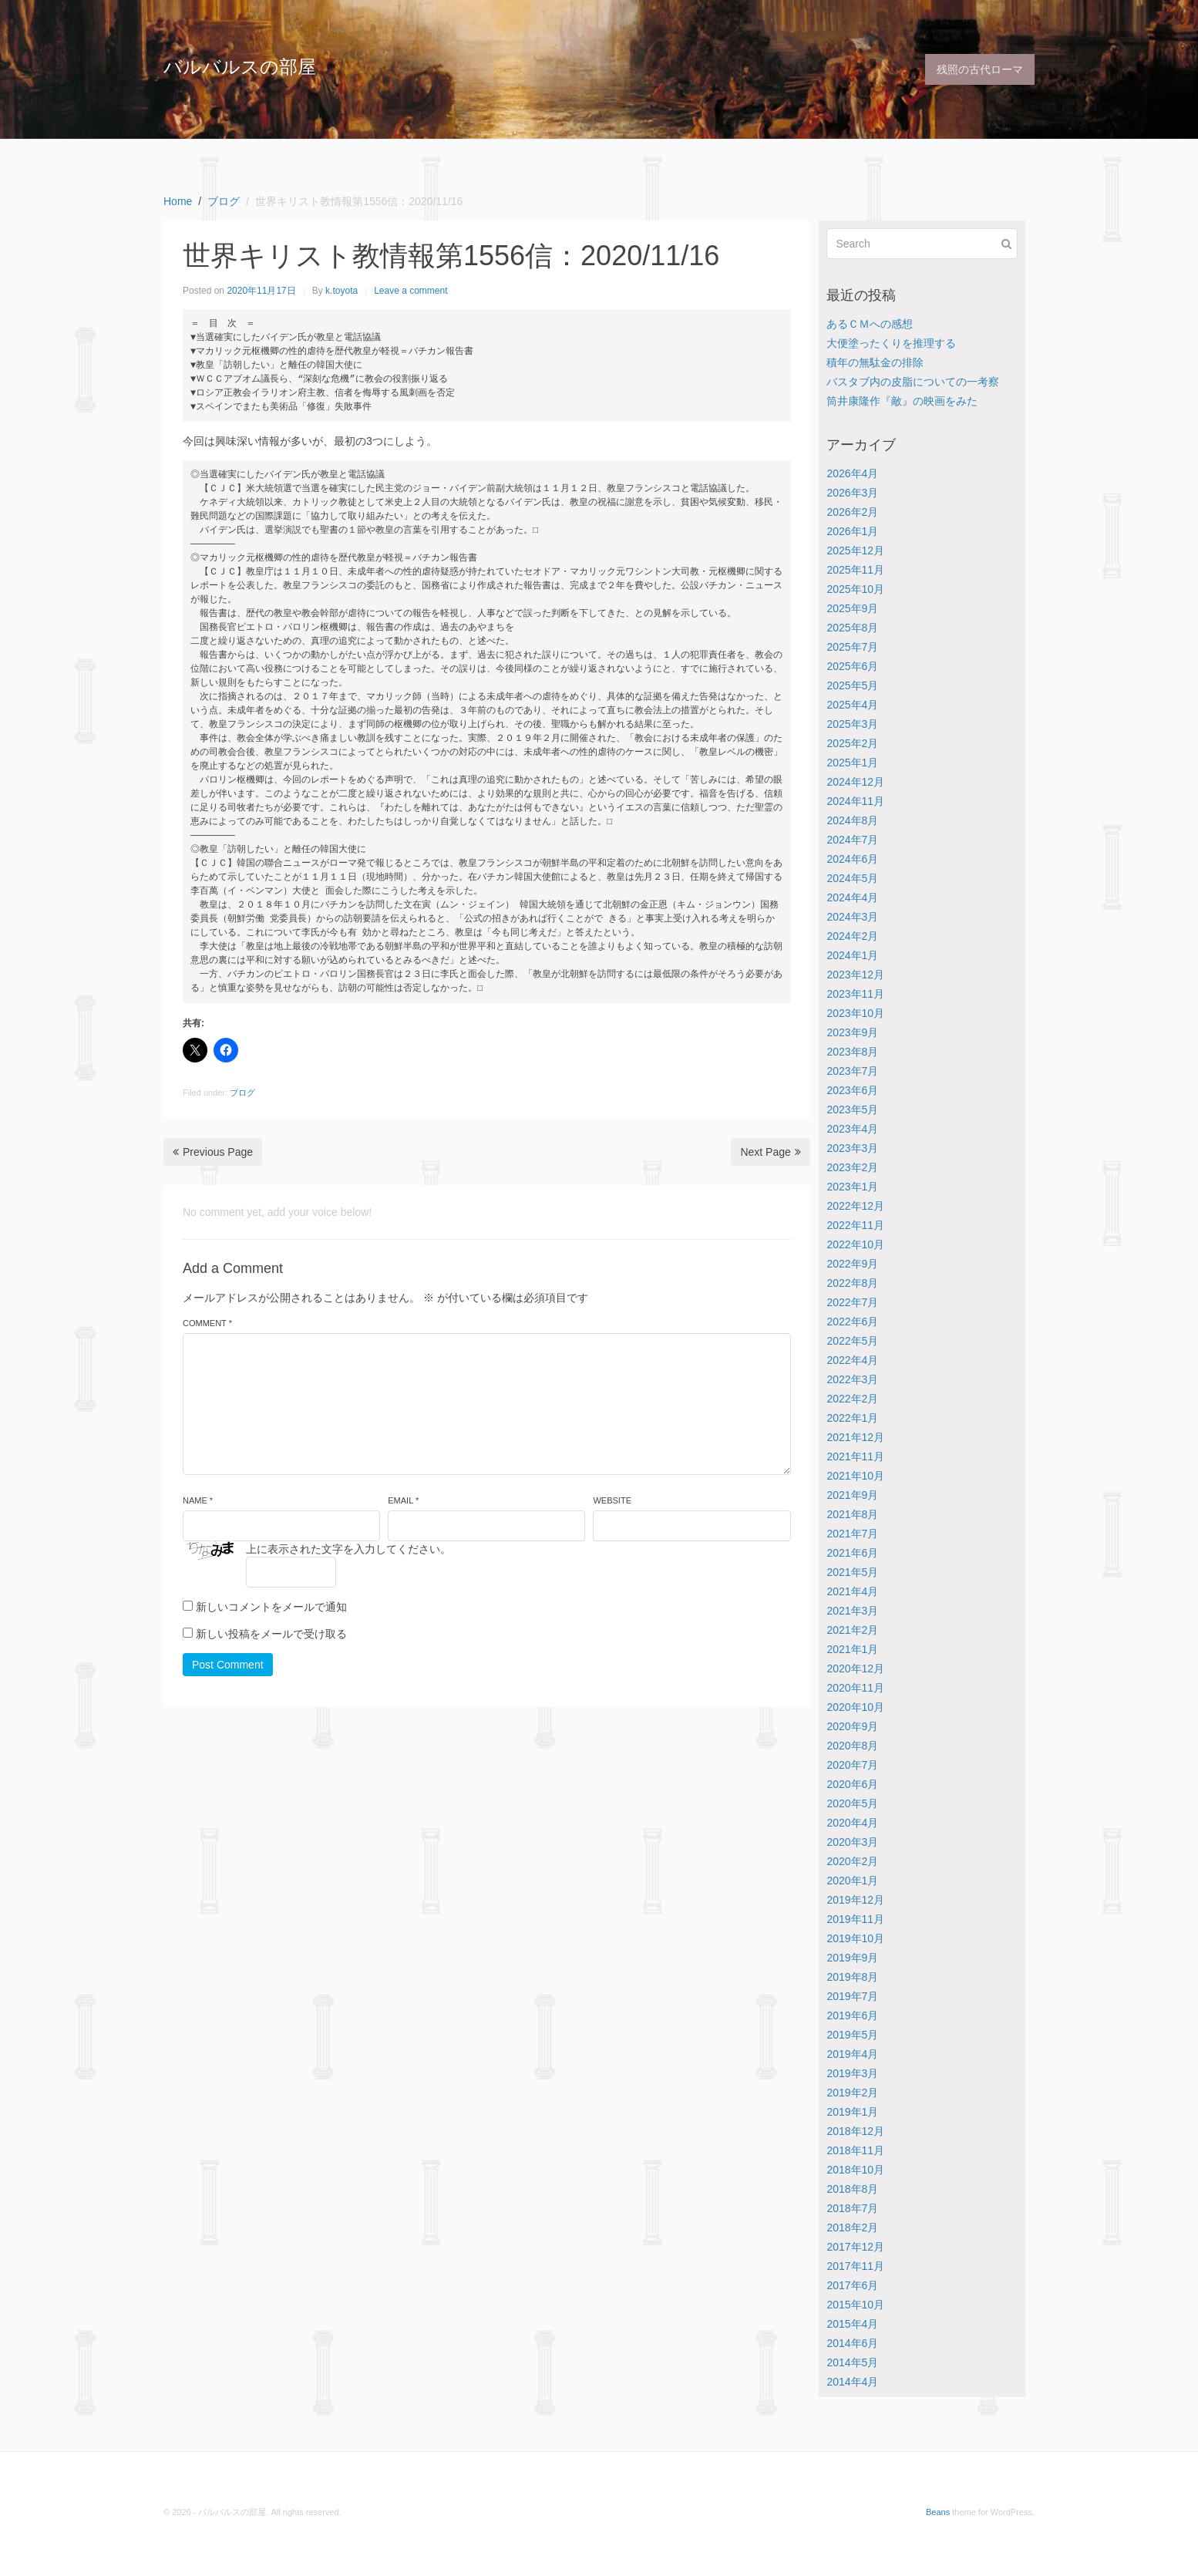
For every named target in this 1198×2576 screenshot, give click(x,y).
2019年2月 (852, 2092)
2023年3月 (852, 1148)
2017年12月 (855, 2247)
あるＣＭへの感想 (869, 324)
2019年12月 (855, 1900)
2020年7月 (852, 1765)
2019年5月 (852, 2035)
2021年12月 (855, 1437)
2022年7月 (852, 1302)
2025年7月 (852, 647)
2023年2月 (852, 1167)
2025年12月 (855, 550)
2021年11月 (855, 1456)
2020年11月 (855, 1688)
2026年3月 (852, 493)
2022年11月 (855, 1225)
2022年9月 (852, 1264)
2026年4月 (852, 473)
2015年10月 (855, 2304)
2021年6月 (852, 1553)
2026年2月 (852, 512)
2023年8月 (852, 1052)
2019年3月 (852, 2073)
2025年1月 (852, 762)
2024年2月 (852, 936)
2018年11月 (855, 2150)
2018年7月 (852, 2208)
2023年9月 (852, 1032)
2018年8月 (852, 2189)
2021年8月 (852, 1514)
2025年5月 (852, 685)
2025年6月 (852, 666)
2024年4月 (852, 897)
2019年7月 (852, 1996)
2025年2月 (852, 743)
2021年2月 (852, 1630)
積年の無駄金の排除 (875, 362)
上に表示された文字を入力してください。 (348, 1549)
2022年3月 (852, 1379)
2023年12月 (855, 974)
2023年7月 (852, 1071)
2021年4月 (852, 1591)
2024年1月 (852, 955)
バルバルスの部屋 (239, 66)
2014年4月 (852, 2382)
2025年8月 (852, 627)
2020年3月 (852, 1842)
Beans (938, 2512)
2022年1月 (852, 1418)
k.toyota (341, 290)
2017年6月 (852, 2285)
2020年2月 (852, 1861)
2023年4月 (852, 1129)
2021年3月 (852, 1611)
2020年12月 (855, 1668)
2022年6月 (852, 1321)
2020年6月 (852, 1784)
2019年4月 (852, 2054)
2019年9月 (852, 1957)
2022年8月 (852, 1283)
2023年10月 (855, 1013)
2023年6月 (852, 1090)
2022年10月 (855, 1244)
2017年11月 (855, 2266)
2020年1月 (852, 1880)
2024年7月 (852, 839)
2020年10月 (855, 1707)
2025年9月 (852, 608)
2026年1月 (852, 531)
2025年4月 (852, 705)
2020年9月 (852, 1726)
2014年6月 (852, 2343)
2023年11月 (855, 994)
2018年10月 (855, 2170)
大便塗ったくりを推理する (891, 343)
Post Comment (228, 1664)
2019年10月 (855, 1938)
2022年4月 (852, 1360)
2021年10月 (855, 1476)
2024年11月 (855, 801)
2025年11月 (855, 570)
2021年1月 (852, 1649)
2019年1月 (852, 2112)
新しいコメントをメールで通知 (271, 1607)
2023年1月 (852, 1186)
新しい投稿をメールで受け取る (271, 1634)
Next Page (770, 1152)
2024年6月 (852, 859)
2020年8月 (852, 1745)
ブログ (242, 1092)
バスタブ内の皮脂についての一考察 (912, 381)
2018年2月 (852, 2227)
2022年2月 (852, 1398)
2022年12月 (855, 1206)
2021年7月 (852, 1533)
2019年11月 (855, 1919)
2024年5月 (852, 878)
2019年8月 (852, 1977)
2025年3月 (852, 724)
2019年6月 (852, 2015)
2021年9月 (852, 1495)
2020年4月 (852, 1823)
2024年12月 (855, 782)
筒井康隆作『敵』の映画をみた (902, 401)
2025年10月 (855, 589)
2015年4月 (852, 2324)
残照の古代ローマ (980, 69)
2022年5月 (852, 1341)
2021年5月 (852, 1572)
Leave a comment (410, 290)
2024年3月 (852, 917)
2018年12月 (855, 2131)
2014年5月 (852, 2362)
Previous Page (213, 1152)
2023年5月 (852, 1109)
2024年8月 (852, 820)
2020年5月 (852, 1803)
